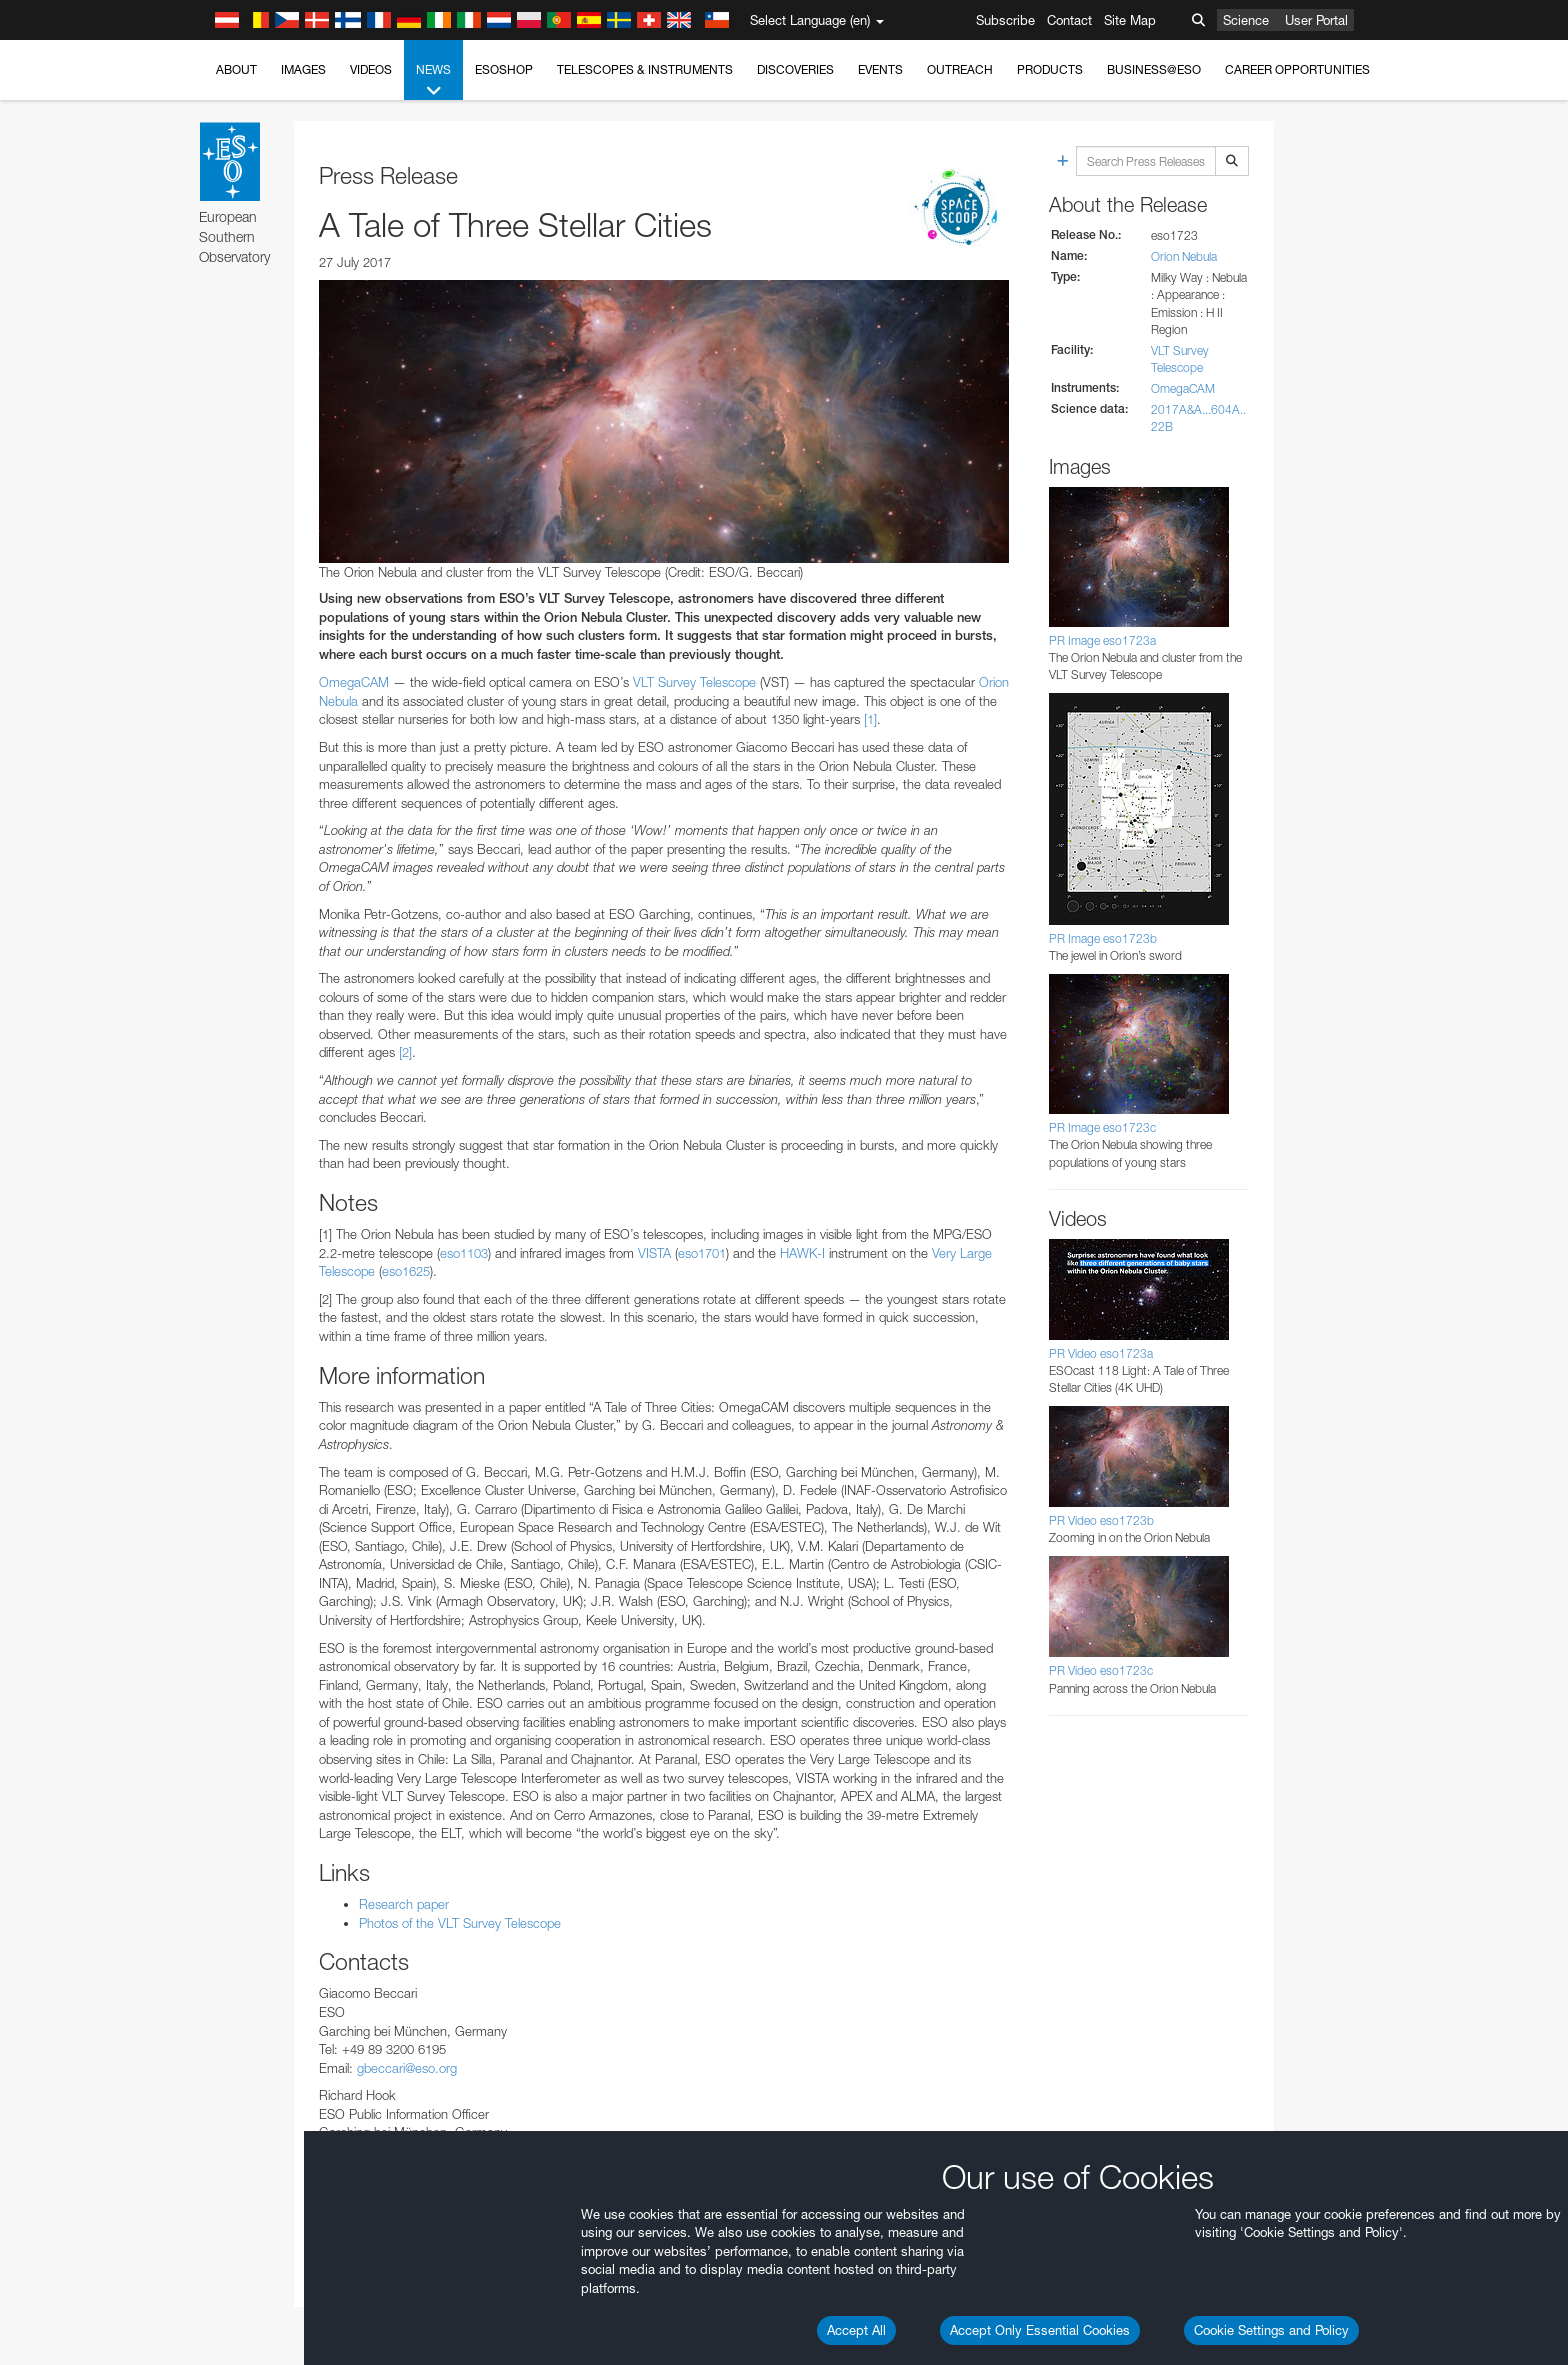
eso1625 (406, 1271)
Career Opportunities (1297, 69)
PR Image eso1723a (1102, 640)
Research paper (404, 1904)
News (433, 81)
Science (1246, 20)
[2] (405, 1052)
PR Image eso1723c (1102, 1127)
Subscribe (1005, 20)
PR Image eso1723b (1103, 938)
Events (880, 69)
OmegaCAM (354, 682)
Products (1050, 69)
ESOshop (504, 69)
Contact (1069, 20)
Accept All (856, 2330)
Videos (371, 69)
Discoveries (795, 69)
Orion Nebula (1184, 256)
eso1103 (464, 1253)
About (236, 69)
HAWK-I (802, 1253)
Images (303, 69)
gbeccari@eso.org (407, 2068)
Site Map (1130, 20)
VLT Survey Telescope (694, 682)
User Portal (1316, 20)
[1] (870, 719)
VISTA (654, 1253)
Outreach (960, 69)
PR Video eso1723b (1101, 1520)
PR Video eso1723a (1101, 1353)
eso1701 (702, 1253)
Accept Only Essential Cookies (1040, 2330)
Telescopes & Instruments (645, 69)
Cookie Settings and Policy (1271, 2330)
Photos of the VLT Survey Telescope (460, 1923)
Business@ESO (1154, 69)
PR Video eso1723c (1101, 1670)
